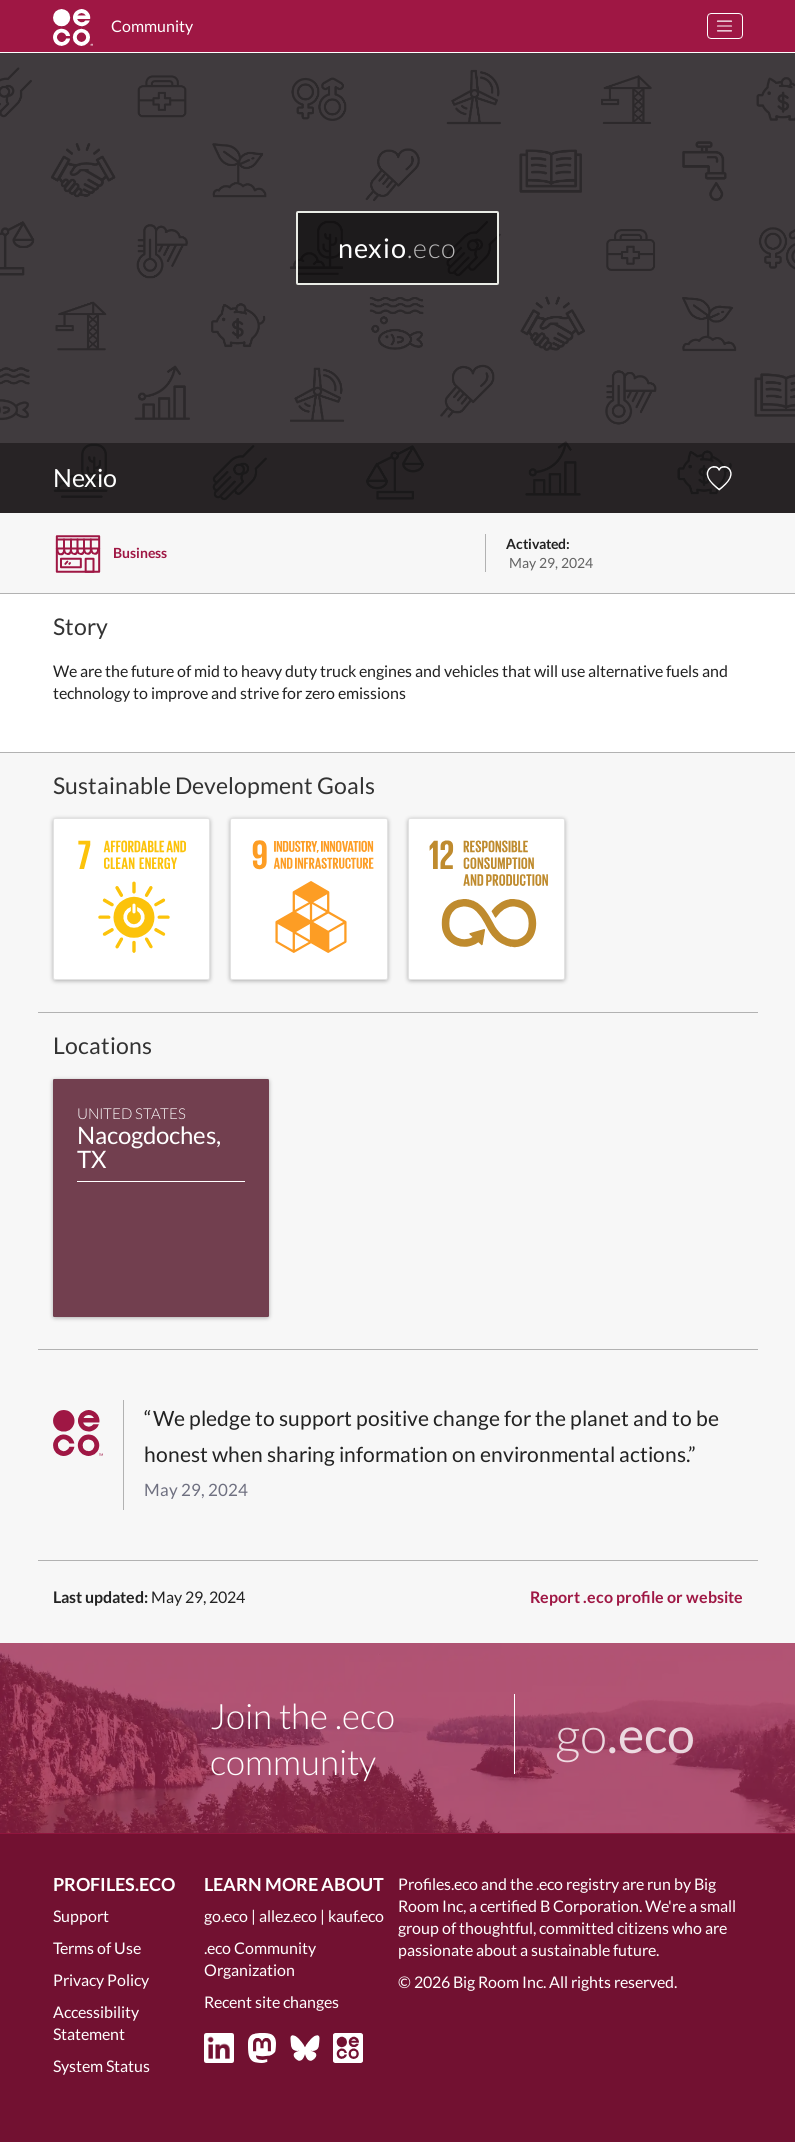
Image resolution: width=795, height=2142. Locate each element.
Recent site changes (271, 2001)
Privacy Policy (101, 1979)
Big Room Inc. (499, 1981)
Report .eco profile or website (636, 1596)
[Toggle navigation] (725, 26)
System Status (101, 2065)
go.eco (226, 1915)
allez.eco (288, 1915)
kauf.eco (356, 1915)
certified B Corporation (559, 1905)
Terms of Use (97, 1947)
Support (81, 1915)
